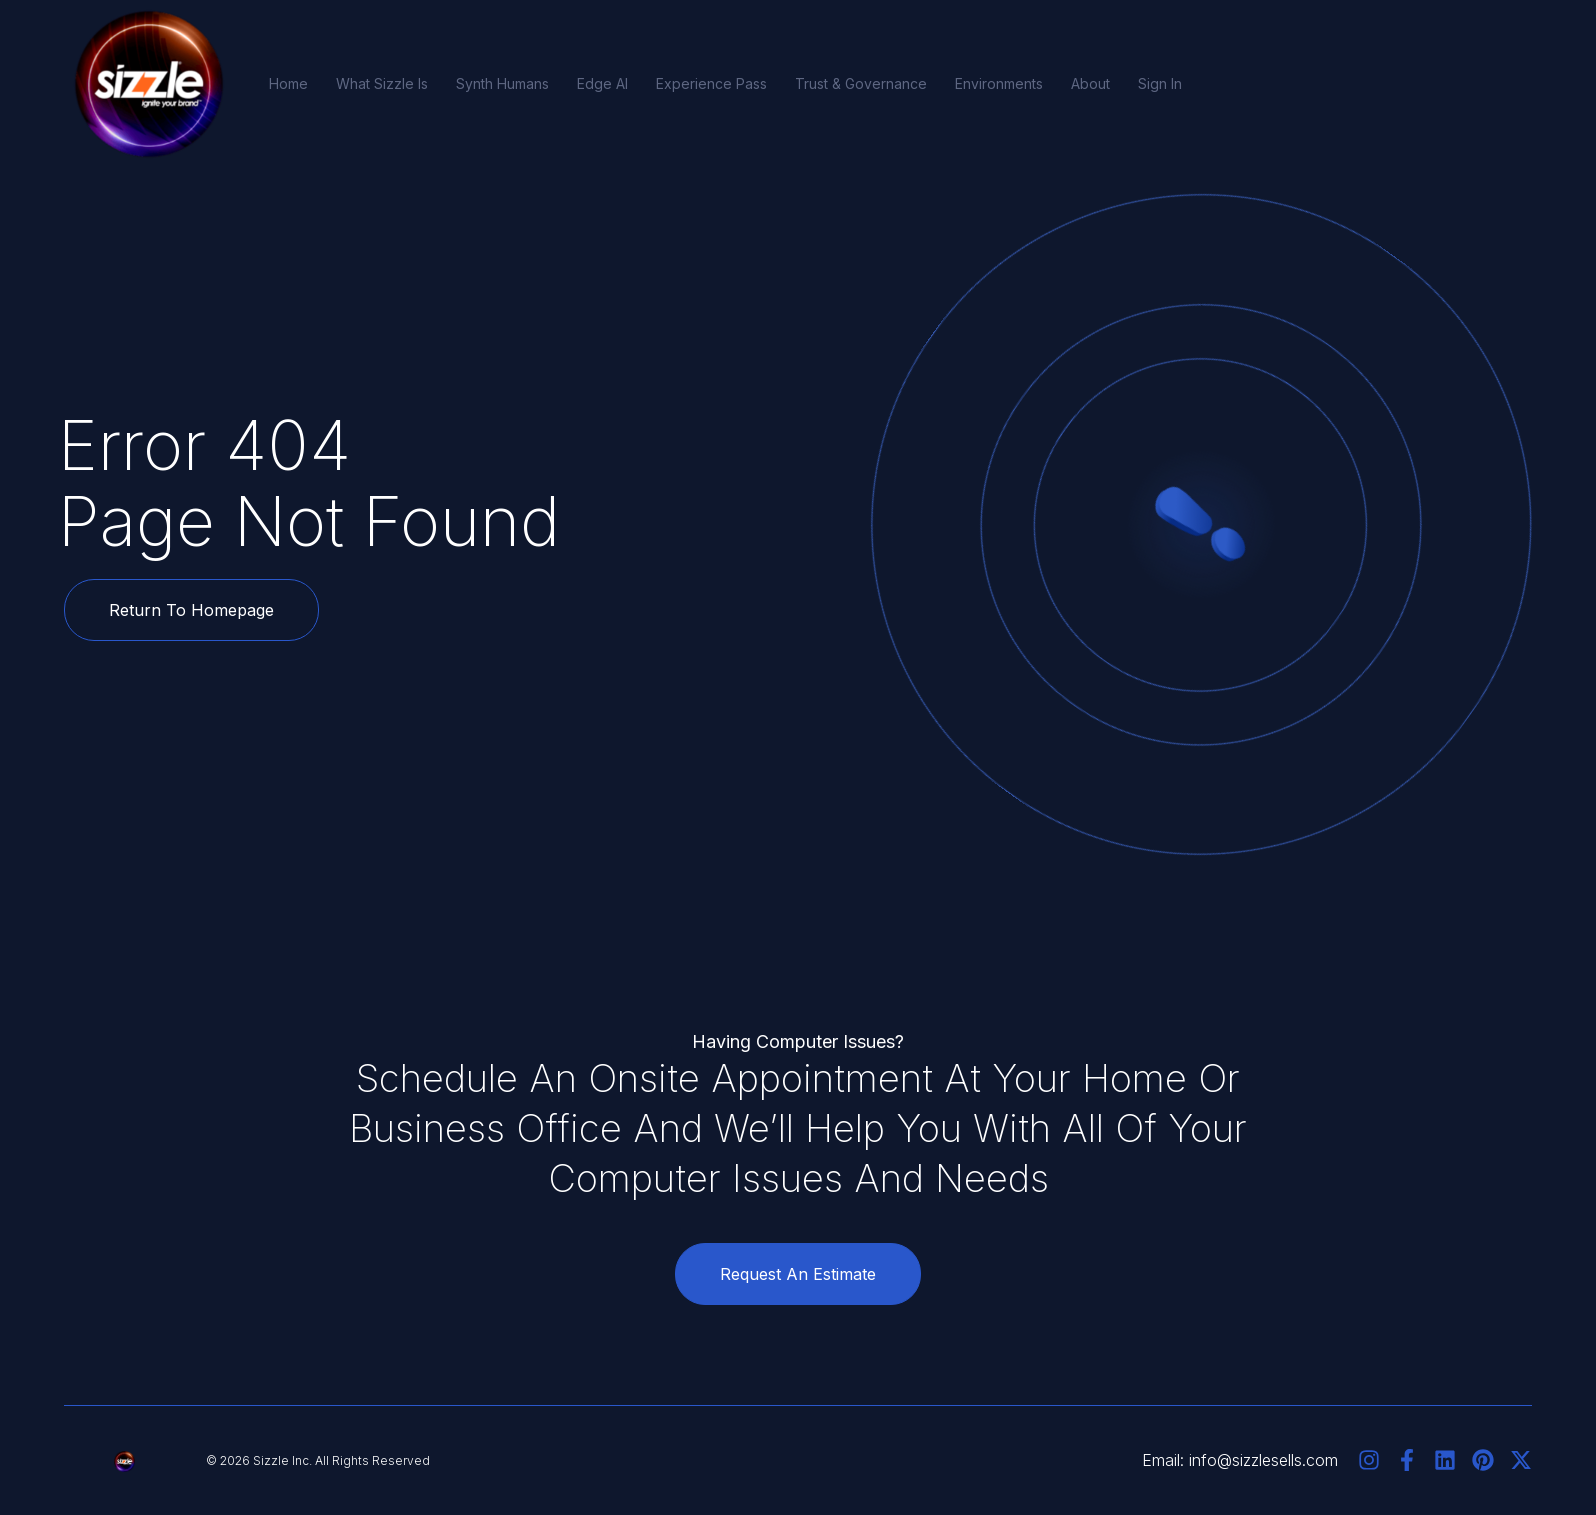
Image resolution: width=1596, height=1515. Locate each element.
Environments (999, 83)
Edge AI (602, 83)
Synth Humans (502, 83)
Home (288, 83)
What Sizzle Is (382, 83)
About (1090, 83)
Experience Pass (711, 83)
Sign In (1160, 83)
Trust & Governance (861, 83)
